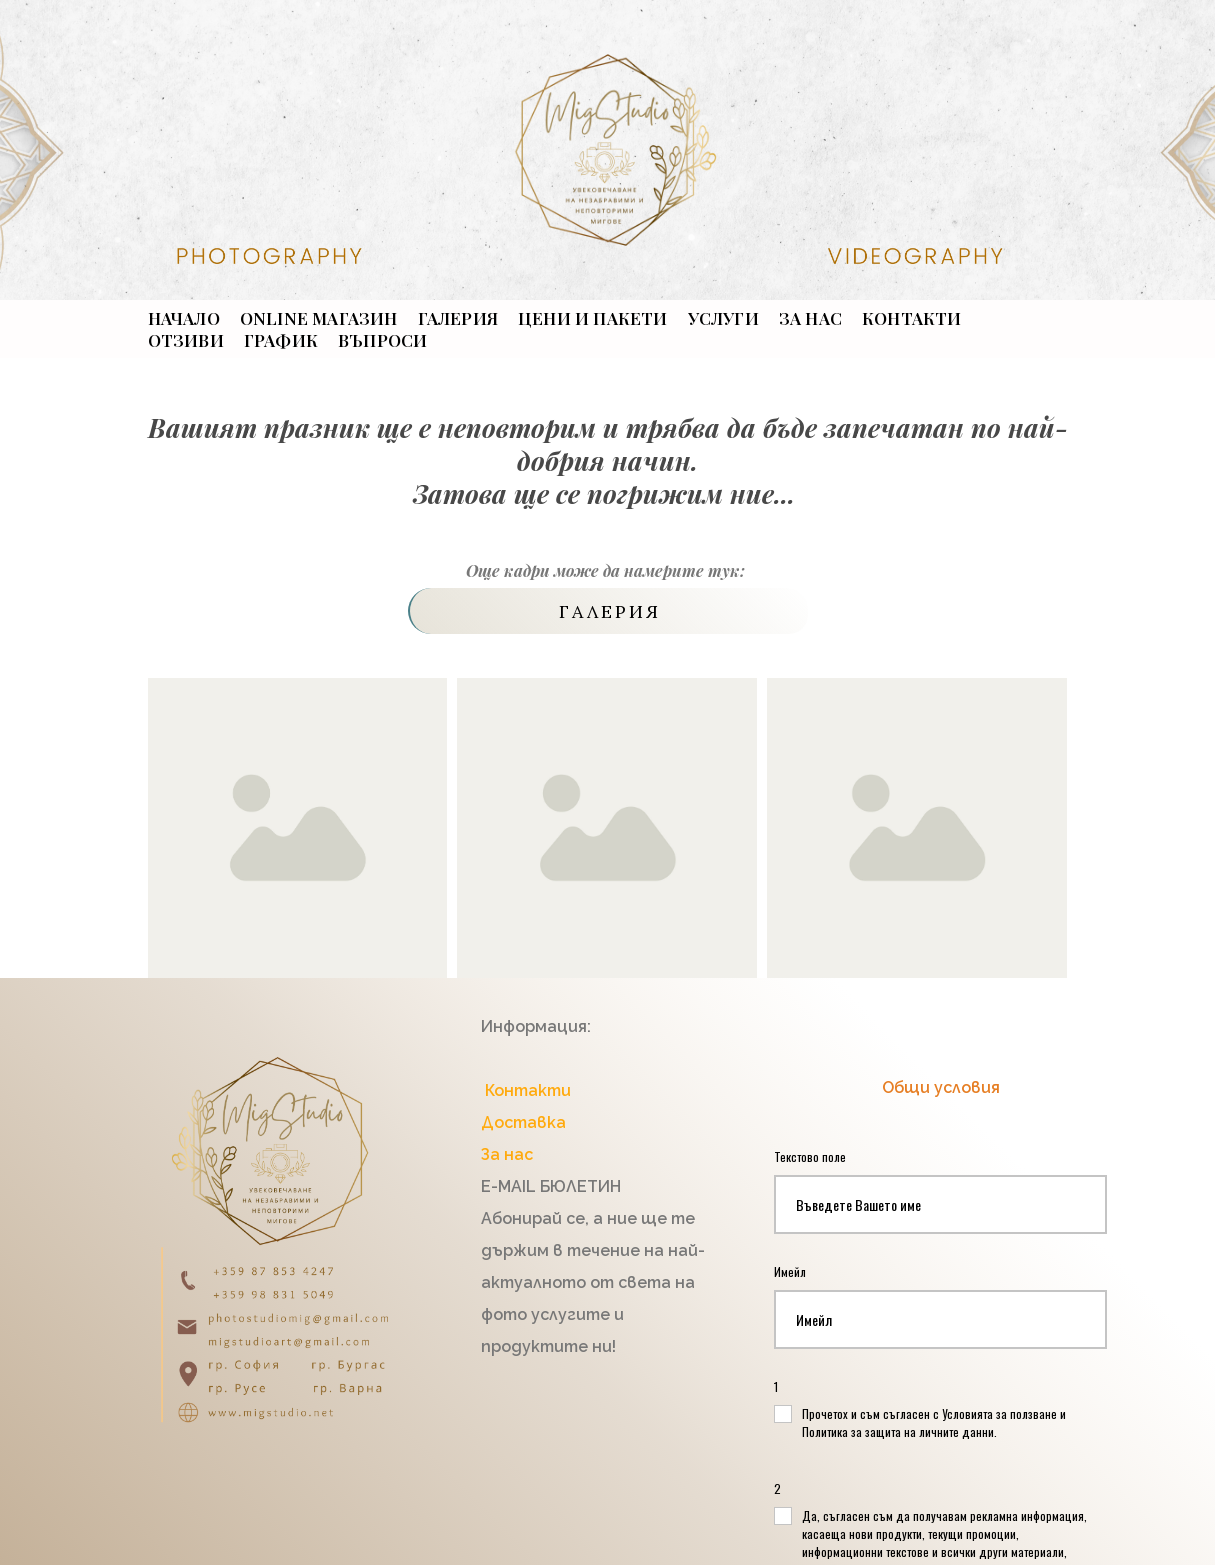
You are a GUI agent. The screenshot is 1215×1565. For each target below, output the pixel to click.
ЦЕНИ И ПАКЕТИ (593, 318)
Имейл (792, 1271)
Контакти (526, 1090)
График (281, 340)
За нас (507, 1154)
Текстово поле (812, 1156)
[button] (608, 611)
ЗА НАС (810, 318)
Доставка (523, 1122)
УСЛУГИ (723, 318)
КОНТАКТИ (912, 318)
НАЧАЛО (184, 318)
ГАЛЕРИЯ (458, 318)
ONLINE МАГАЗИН (319, 318)
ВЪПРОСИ (382, 340)
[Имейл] (940, 1319)
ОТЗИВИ (186, 340)
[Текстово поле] (940, 1204)
